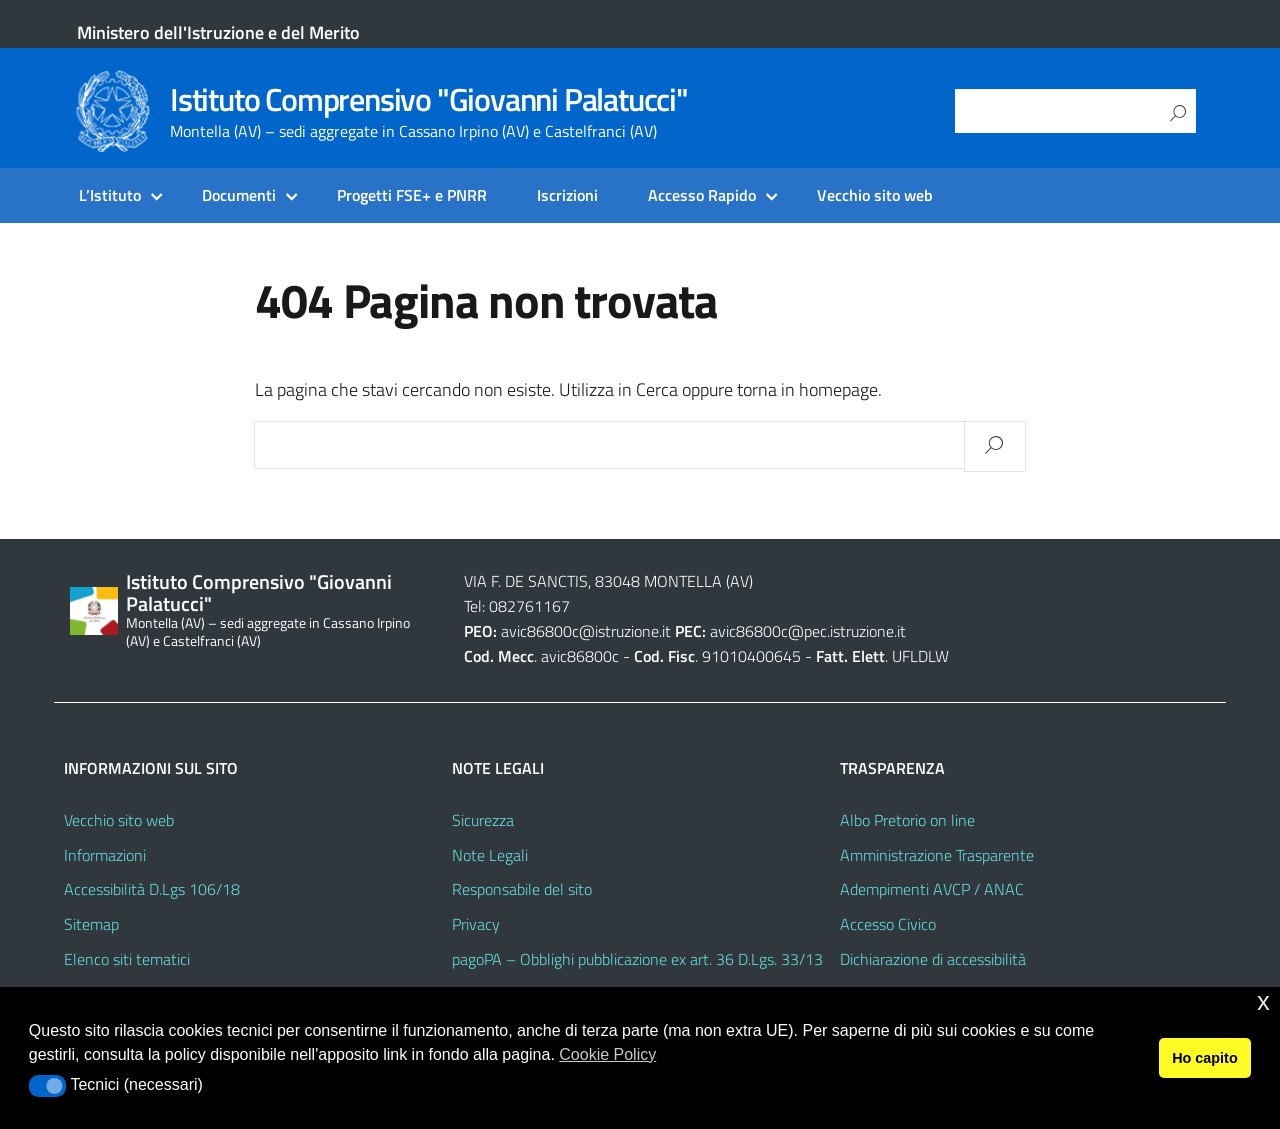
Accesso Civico (888, 924)
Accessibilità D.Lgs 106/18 (152, 889)
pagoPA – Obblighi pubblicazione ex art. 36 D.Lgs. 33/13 (637, 959)
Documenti (239, 195)
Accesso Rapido (702, 195)
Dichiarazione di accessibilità (933, 959)
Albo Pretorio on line (907, 820)
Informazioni (105, 855)
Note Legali (490, 855)
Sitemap (91, 924)
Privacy (476, 924)
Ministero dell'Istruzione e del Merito (218, 32)
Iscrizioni (567, 195)
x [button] (1263, 1001)
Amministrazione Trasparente (937, 855)
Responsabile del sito (522, 889)
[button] (47, 1086)
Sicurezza (483, 820)
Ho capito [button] (1205, 1058)
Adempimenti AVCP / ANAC (932, 889)
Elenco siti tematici (127, 959)
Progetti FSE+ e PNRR (412, 195)
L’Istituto (110, 195)
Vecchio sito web (875, 195)
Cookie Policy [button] (607, 1054)
